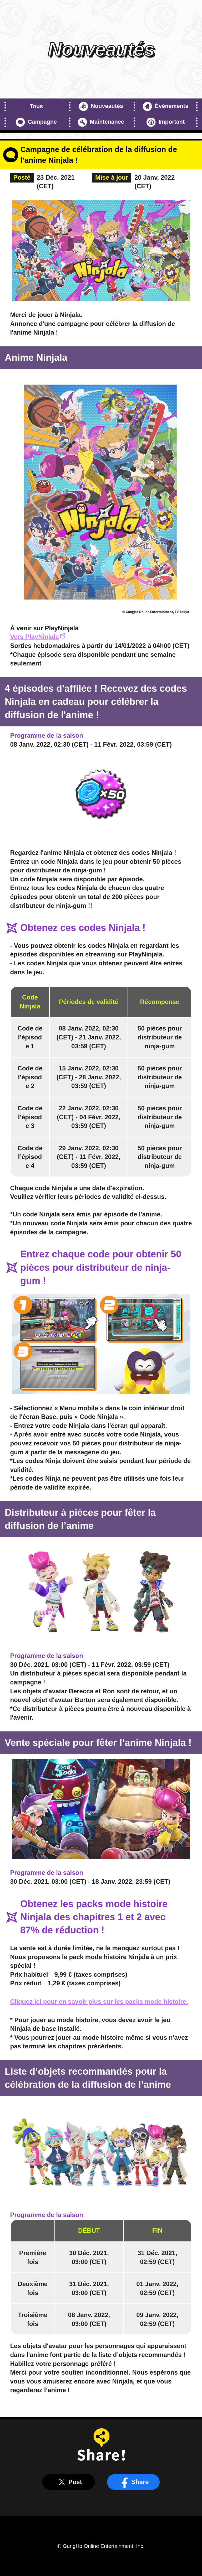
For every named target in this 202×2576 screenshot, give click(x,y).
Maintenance (101, 122)
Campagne (36, 122)
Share (133, 2482)
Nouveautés (101, 106)
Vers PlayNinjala (37, 636)
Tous (36, 106)
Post (68, 2482)
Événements (165, 106)
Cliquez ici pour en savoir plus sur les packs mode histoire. (99, 2001)
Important (166, 122)
